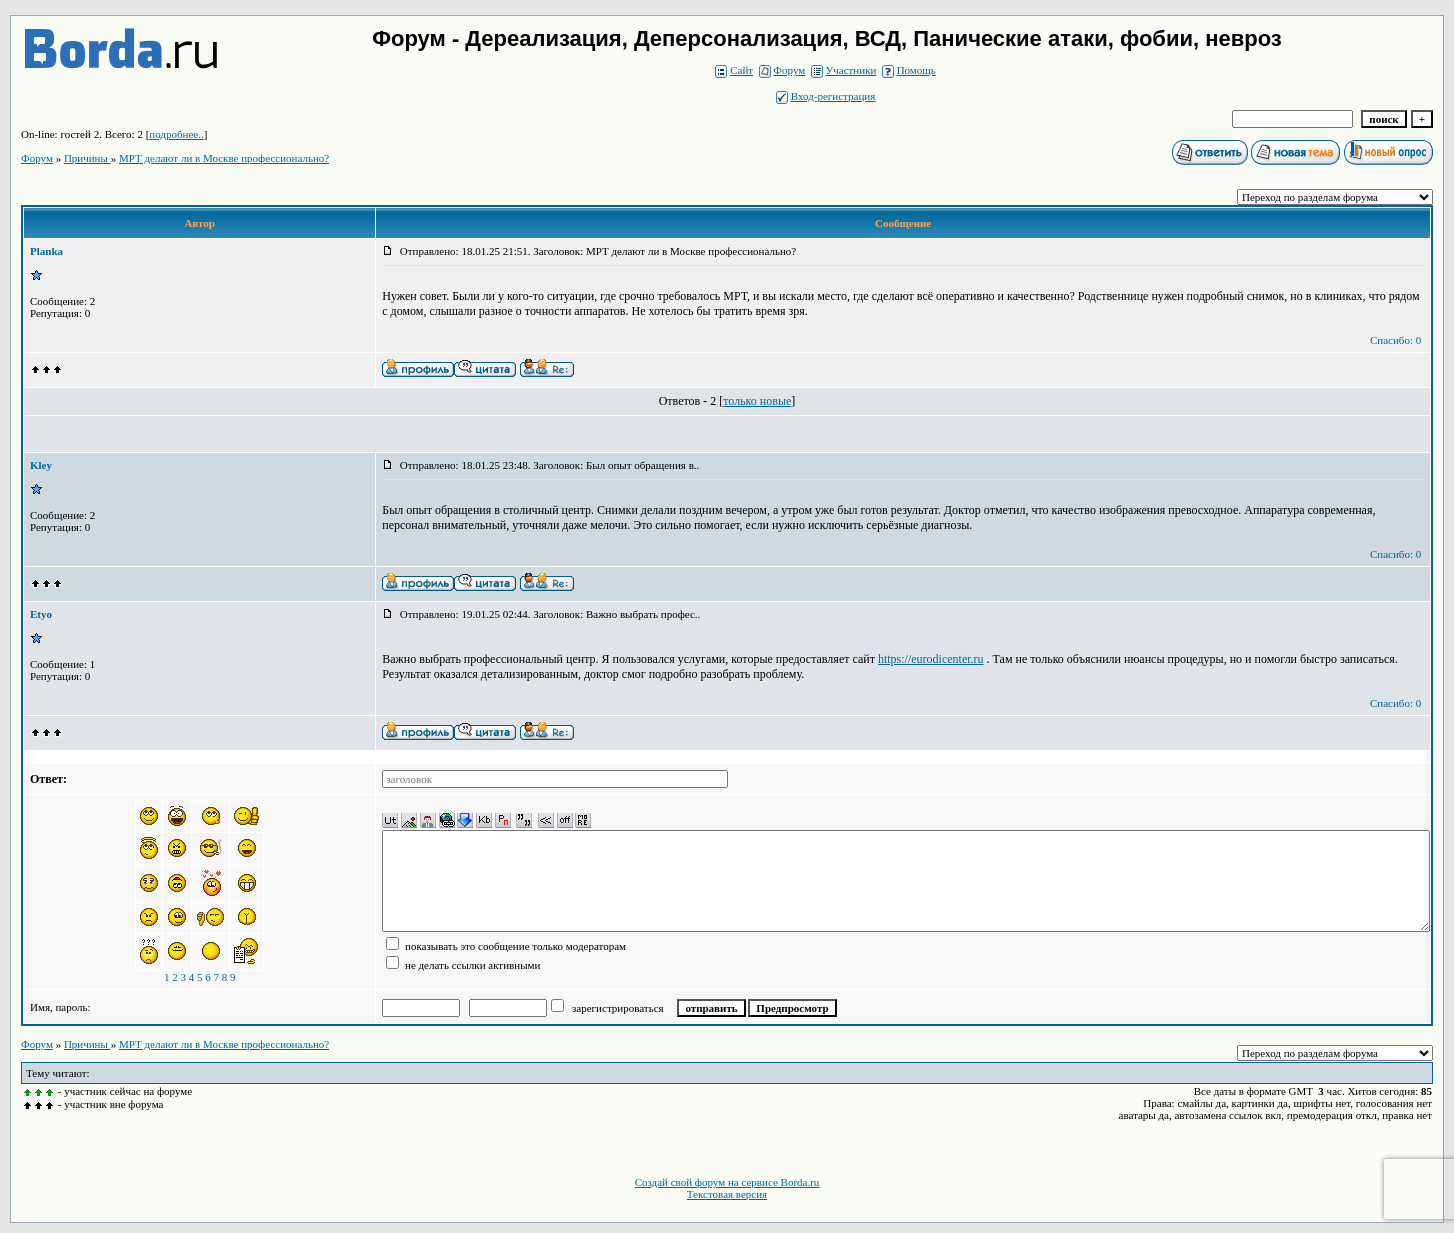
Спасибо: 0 (1395, 340)
